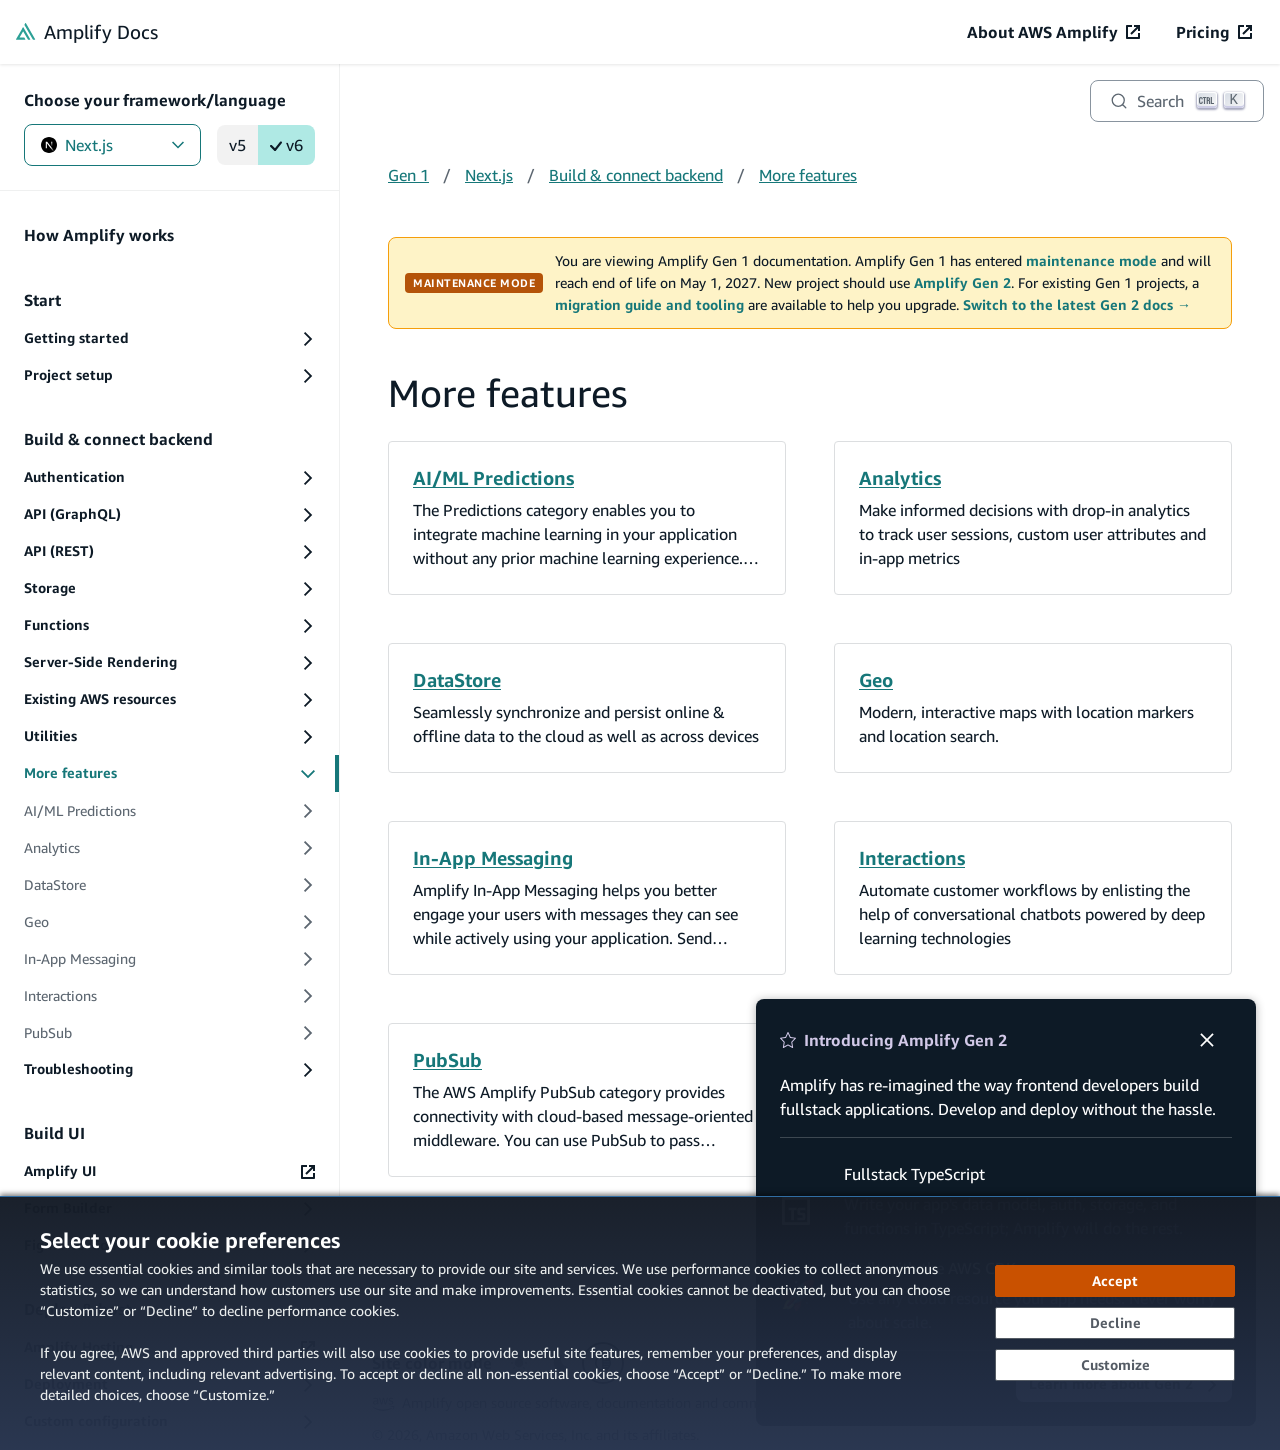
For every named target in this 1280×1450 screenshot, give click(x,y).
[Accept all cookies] (1115, 1281)
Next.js (112, 145)
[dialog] (640, 1323)
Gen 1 (408, 175)
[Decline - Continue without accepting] (1115, 1323)
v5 (237, 145)
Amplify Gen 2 (962, 283)
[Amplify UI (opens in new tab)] (169, 1171)
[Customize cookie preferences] (1115, 1365)
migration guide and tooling (649, 305)
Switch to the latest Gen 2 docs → (1077, 305)
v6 (286, 145)
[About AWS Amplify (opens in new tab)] (1053, 32)
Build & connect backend (636, 175)
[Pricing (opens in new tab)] (1214, 32)
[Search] (1177, 101)
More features (808, 175)
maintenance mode (1091, 261)
